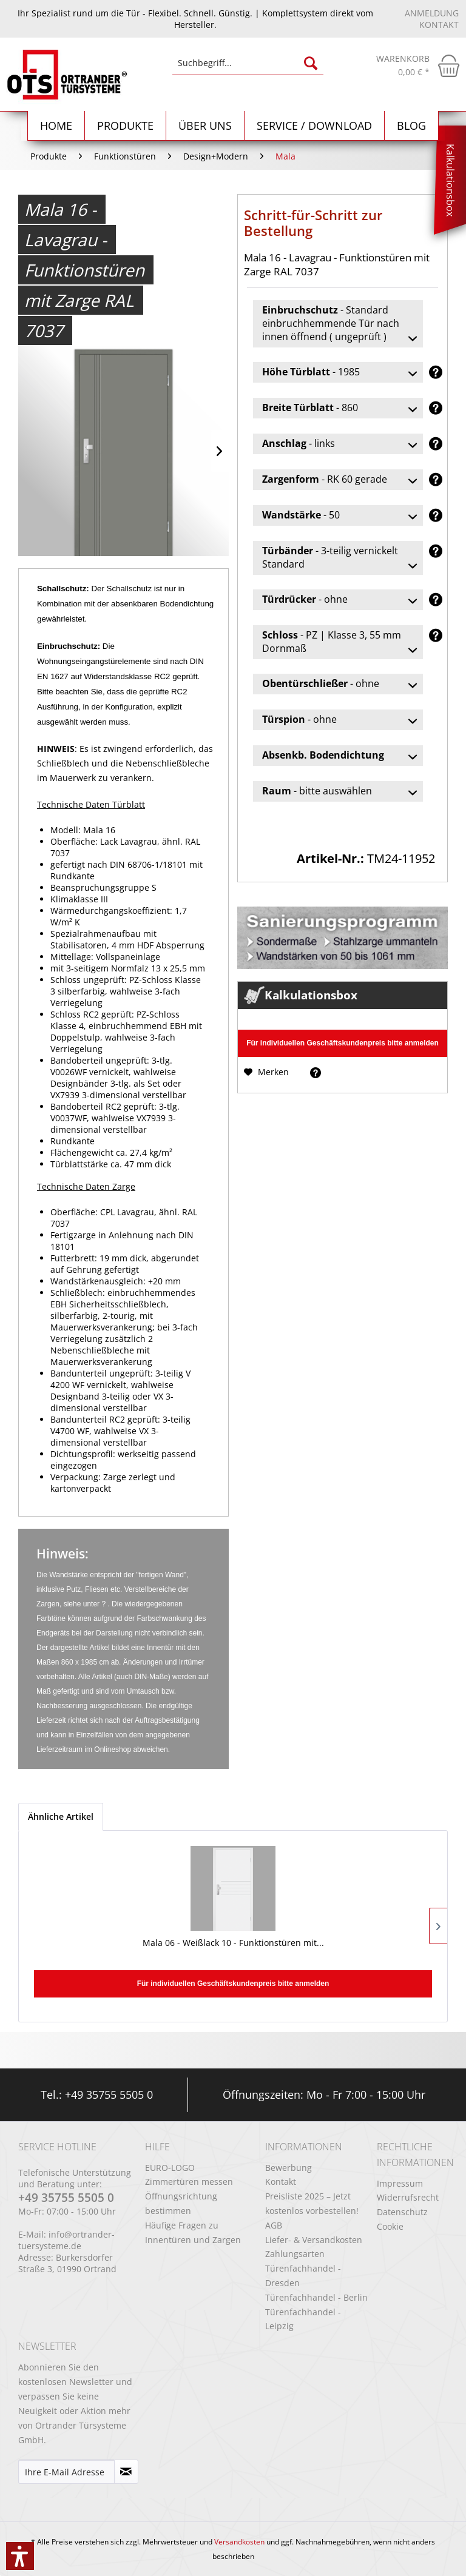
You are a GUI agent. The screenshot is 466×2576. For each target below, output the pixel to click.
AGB (273, 2225)
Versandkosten (239, 2542)
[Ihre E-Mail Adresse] (66, 2472)
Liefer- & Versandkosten (313, 2240)
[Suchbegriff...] (248, 63)
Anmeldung (432, 13)
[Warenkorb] (418, 65)
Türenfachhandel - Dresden (303, 2275)
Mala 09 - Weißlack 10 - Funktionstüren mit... (233, 1949)
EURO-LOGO (170, 2167)
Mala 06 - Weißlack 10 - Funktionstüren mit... (94, 1949)
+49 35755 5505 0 (109, 2094)
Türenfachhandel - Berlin (316, 2297)
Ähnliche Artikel (60, 1816)
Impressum (400, 2183)
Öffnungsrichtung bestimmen (181, 2203)
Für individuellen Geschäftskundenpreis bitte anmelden (342, 1043)
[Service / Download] (315, 126)
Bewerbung (288, 2167)
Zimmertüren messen (189, 2181)
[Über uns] (205, 126)
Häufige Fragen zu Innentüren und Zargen (193, 2232)
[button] (20, 2556)
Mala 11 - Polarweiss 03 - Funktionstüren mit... (372, 1949)
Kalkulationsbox (450, 180)
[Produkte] (125, 126)
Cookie (390, 2226)
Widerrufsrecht (408, 2197)
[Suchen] (310, 63)
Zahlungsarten (295, 2253)
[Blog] (412, 126)
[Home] (56, 126)
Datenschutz (402, 2212)
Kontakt (439, 24)
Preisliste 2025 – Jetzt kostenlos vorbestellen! (312, 2203)
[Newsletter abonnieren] (126, 2472)
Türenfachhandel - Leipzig (303, 2319)
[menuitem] (248, 69)
